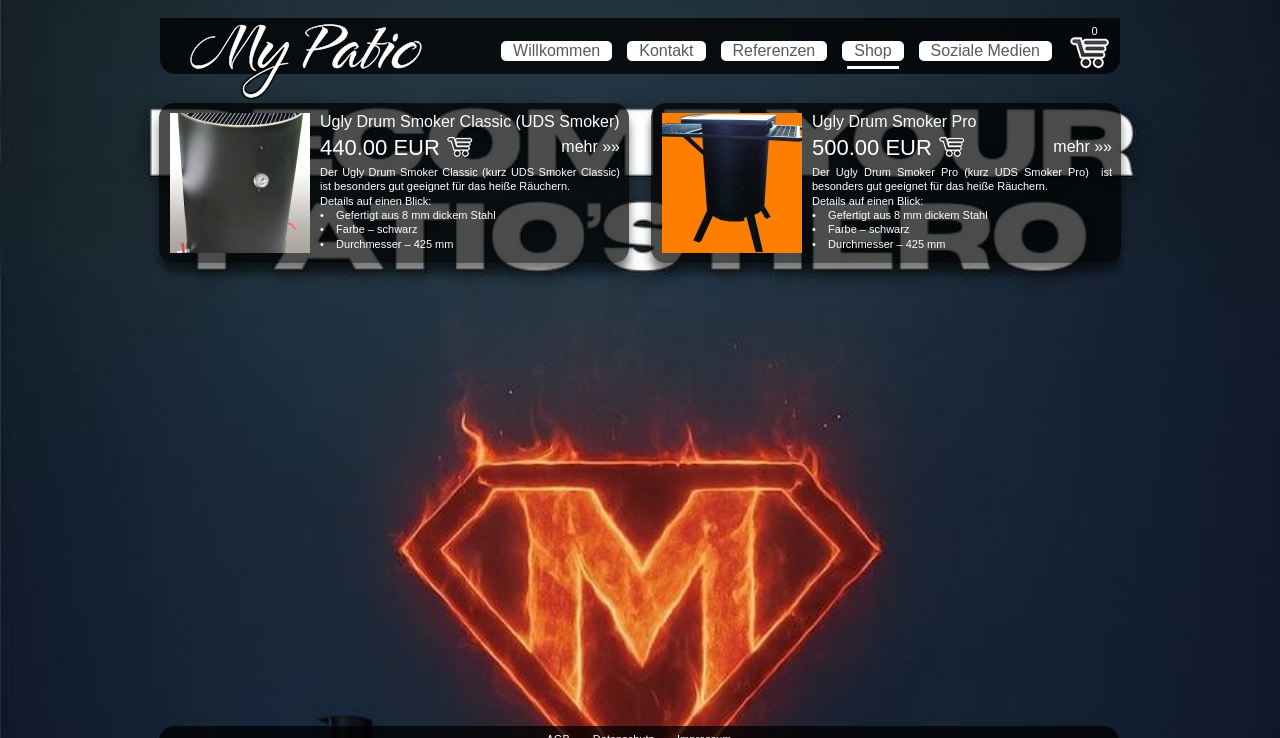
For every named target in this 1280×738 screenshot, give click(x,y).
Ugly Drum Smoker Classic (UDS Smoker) (470, 121)
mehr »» (590, 146)
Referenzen (774, 50)
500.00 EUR (872, 147)
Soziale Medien (985, 50)
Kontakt (666, 50)
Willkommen (556, 50)
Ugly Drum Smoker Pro (894, 121)
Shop (872, 50)
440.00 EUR (380, 147)
